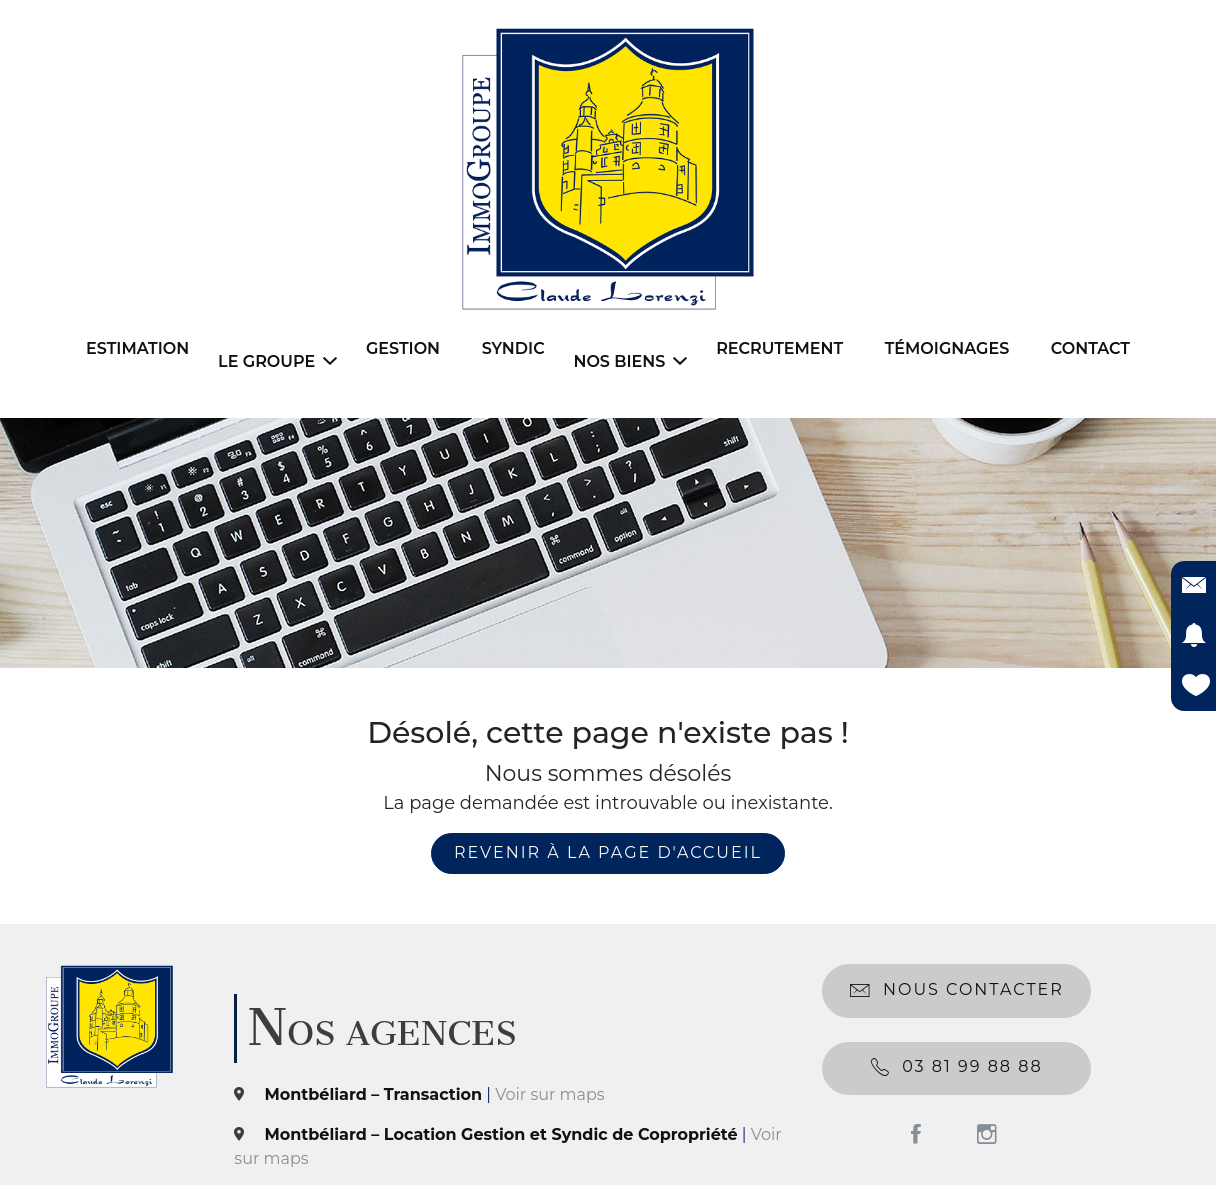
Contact (1090, 348)
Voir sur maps (549, 1094)
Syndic (513, 348)
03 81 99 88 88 (957, 1068)
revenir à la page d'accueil (608, 852)
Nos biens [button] (630, 361)
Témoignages (947, 348)
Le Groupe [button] (277, 361)
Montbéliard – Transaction (374, 1094)
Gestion (403, 348)
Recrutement (779, 348)
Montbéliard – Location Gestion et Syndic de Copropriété (501, 1134)
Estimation (137, 348)
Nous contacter (957, 991)
